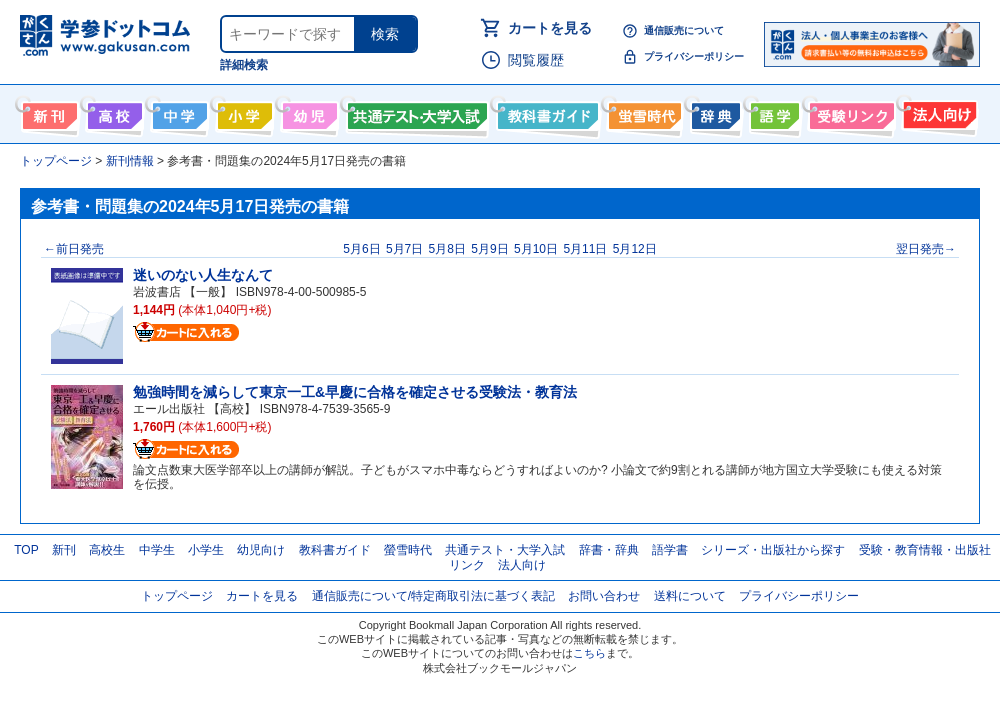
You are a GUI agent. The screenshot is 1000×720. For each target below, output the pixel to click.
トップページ (177, 596)
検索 (385, 34)
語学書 (772, 112)
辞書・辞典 (609, 550)
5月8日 (447, 249)
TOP (26, 550)
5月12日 (635, 249)
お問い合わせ (604, 596)
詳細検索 (244, 65)
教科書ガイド (545, 112)
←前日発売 (74, 249)
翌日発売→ (926, 249)
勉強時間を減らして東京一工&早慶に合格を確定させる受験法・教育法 (355, 392)
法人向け (937, 112)
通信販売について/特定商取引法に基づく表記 (433, 596)
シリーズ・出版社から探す (773, 550)
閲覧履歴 (536, 60)
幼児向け (307, 112)
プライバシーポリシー (694, 56)
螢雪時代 (642, 112)
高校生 (107, 550)
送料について (690, 596)
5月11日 (585, 249)
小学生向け (242, 112)
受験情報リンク (849, 112)
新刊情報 (47, 112)
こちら (589, 653)
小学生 (206, 550)
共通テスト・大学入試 (415, 112)
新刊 (64, 550)
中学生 (157, 550)
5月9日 (489, 249)
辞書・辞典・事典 (713, 112)
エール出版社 (169, 409)
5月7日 (404, 249)
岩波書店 (157, 292)
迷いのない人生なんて (203, 275)
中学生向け (177, 112)
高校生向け (112, 112)
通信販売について (684, 30)
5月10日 (536, 249)
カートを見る (550, 28)
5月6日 (361, 249)
